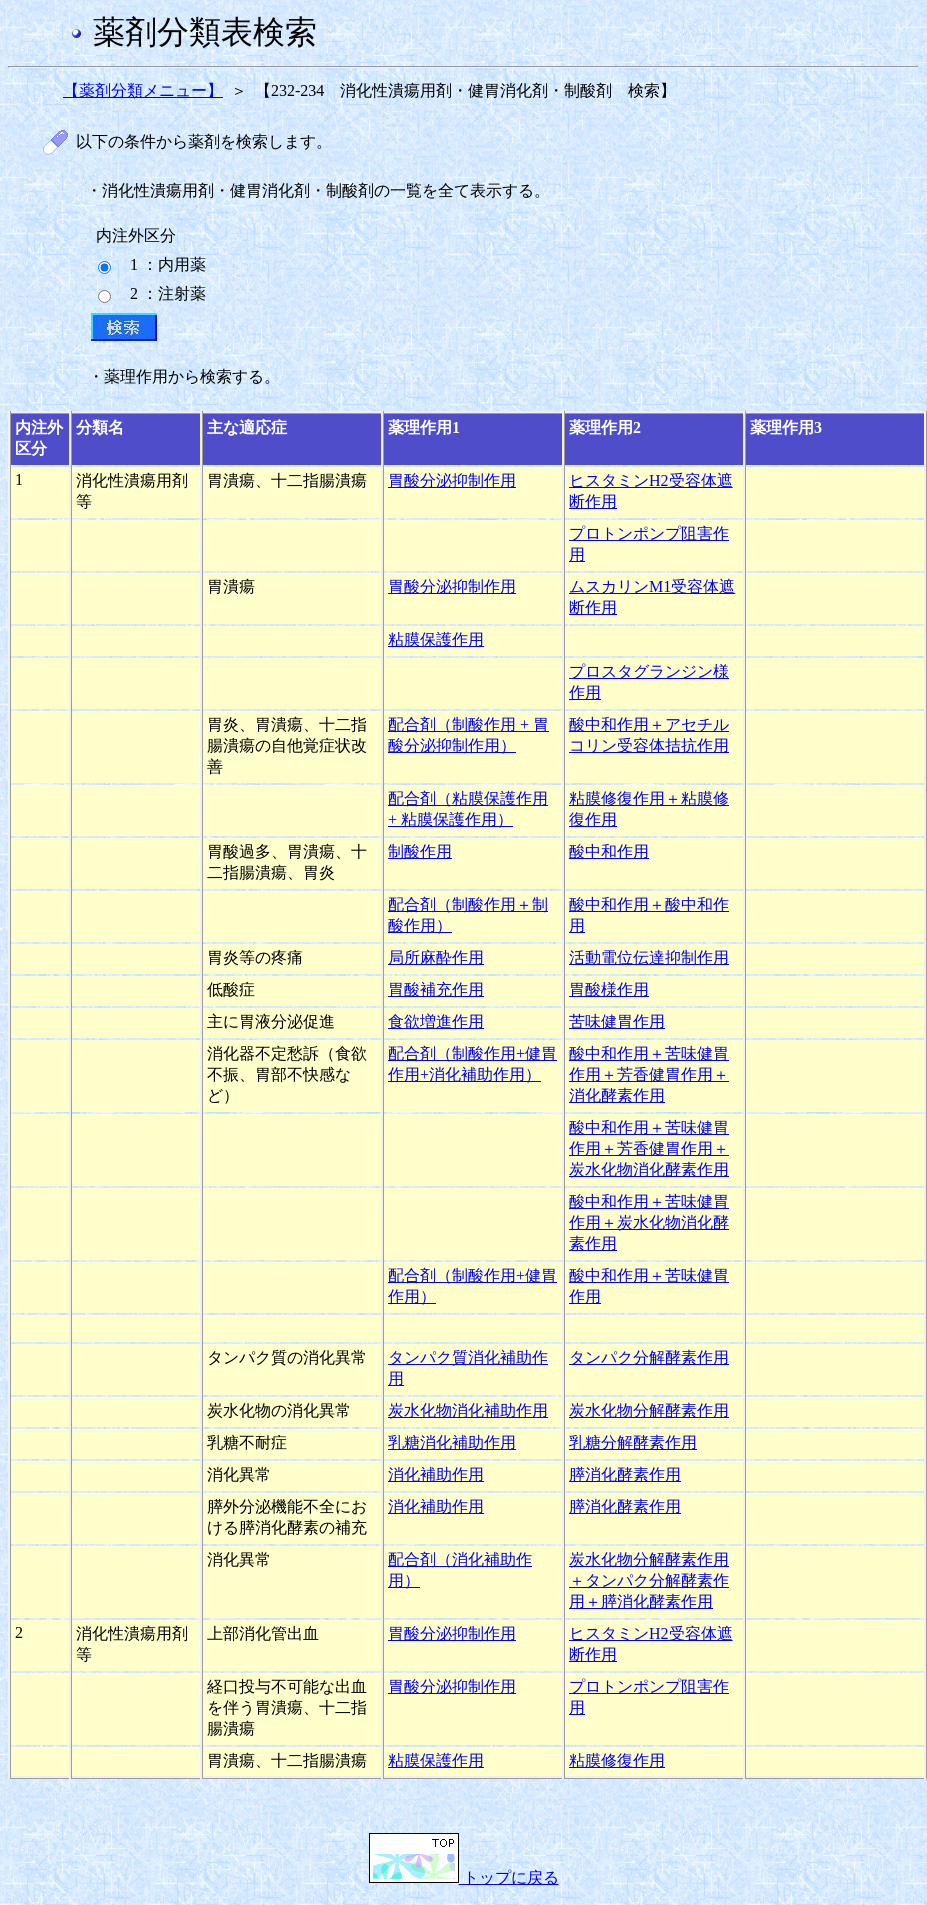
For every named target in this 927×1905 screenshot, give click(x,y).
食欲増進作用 (436, 1021)
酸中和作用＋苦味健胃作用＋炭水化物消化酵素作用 (649, 1222)
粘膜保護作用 (436, 639)
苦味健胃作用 (617, 1021)
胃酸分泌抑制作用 (452, 480)
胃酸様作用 (609, 989)
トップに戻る (464, 1877)
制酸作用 (420, 851)
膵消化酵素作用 (625, 1474)
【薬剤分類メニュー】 (143, 90)
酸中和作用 (609, 851)
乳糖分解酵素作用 (633, 1442)
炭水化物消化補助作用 (468, 1410)
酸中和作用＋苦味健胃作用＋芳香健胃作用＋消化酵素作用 (649, 1074)
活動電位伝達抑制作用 (649, 957)
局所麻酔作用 (436, 957)
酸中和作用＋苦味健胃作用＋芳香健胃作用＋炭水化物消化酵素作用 (649, 1148)
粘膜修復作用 (617, 1760)
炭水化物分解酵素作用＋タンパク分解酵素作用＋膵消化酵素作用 (649, 1580)
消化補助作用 (436, 1474)
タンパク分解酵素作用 (649, 1357)
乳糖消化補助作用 (452, 1442)
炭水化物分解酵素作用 (649, 1410)
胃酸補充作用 (436, 989)
